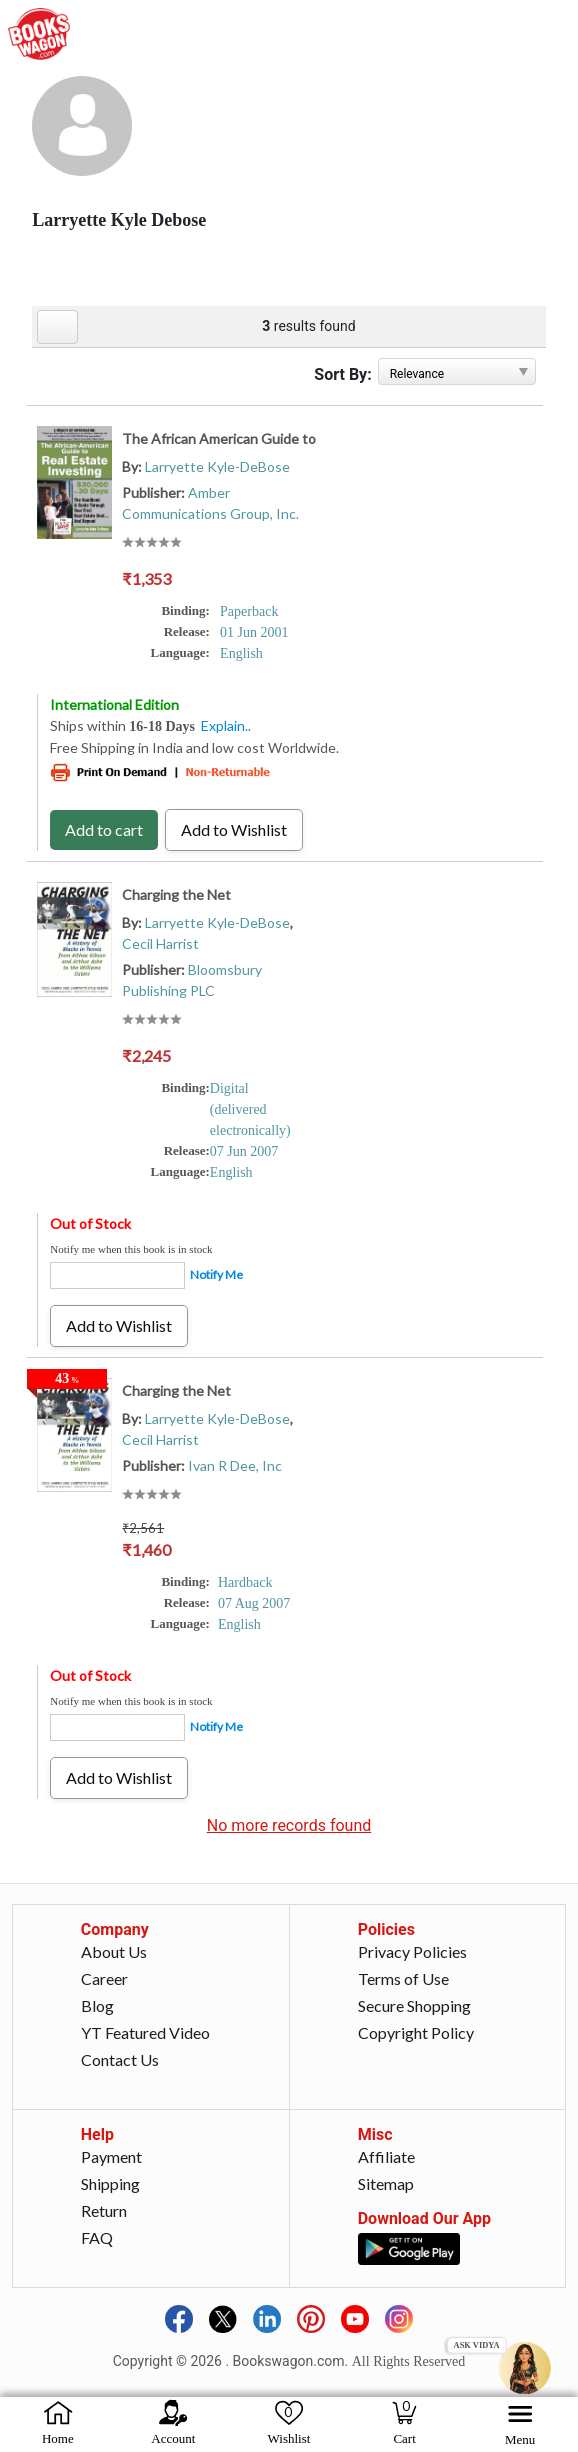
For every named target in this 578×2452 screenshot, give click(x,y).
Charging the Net (176, 894)
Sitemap (386, 2183)
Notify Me (216, 1274)
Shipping (110, 2183)
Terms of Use (403, 1978)
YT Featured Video (145, 2032)
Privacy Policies (412, 1951)
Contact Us (120, 2059)
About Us (114, 1951)
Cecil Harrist (160, 943)
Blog (97, 2005)
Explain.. (226, 725)
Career (104, 1978)
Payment (111, 2156)
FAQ (97, 2237)
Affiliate (386, 2156)
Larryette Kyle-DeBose (217, 466)
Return (104, 2210)
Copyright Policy (416, 2032)
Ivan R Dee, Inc (235, 1465)
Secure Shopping (414, 2005)
